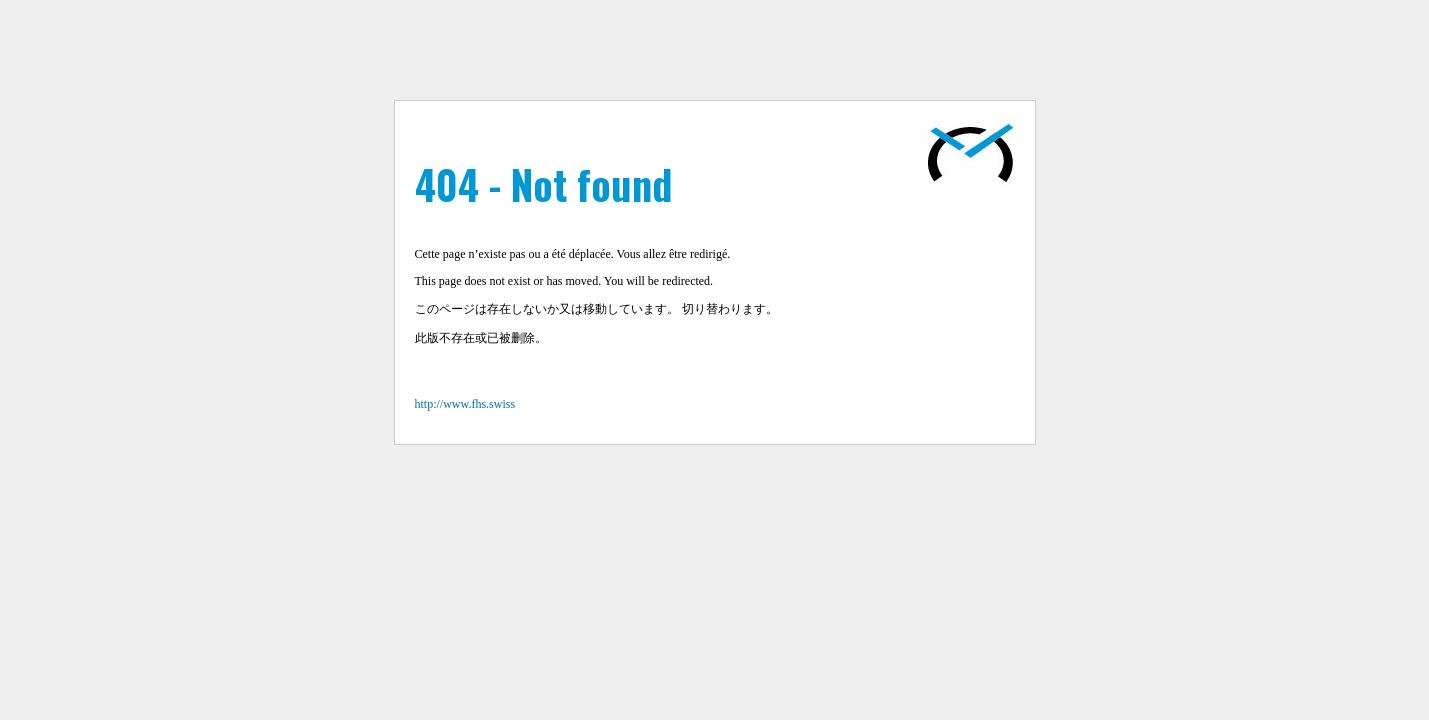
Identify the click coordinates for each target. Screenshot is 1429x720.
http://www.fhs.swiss (465, 404)
